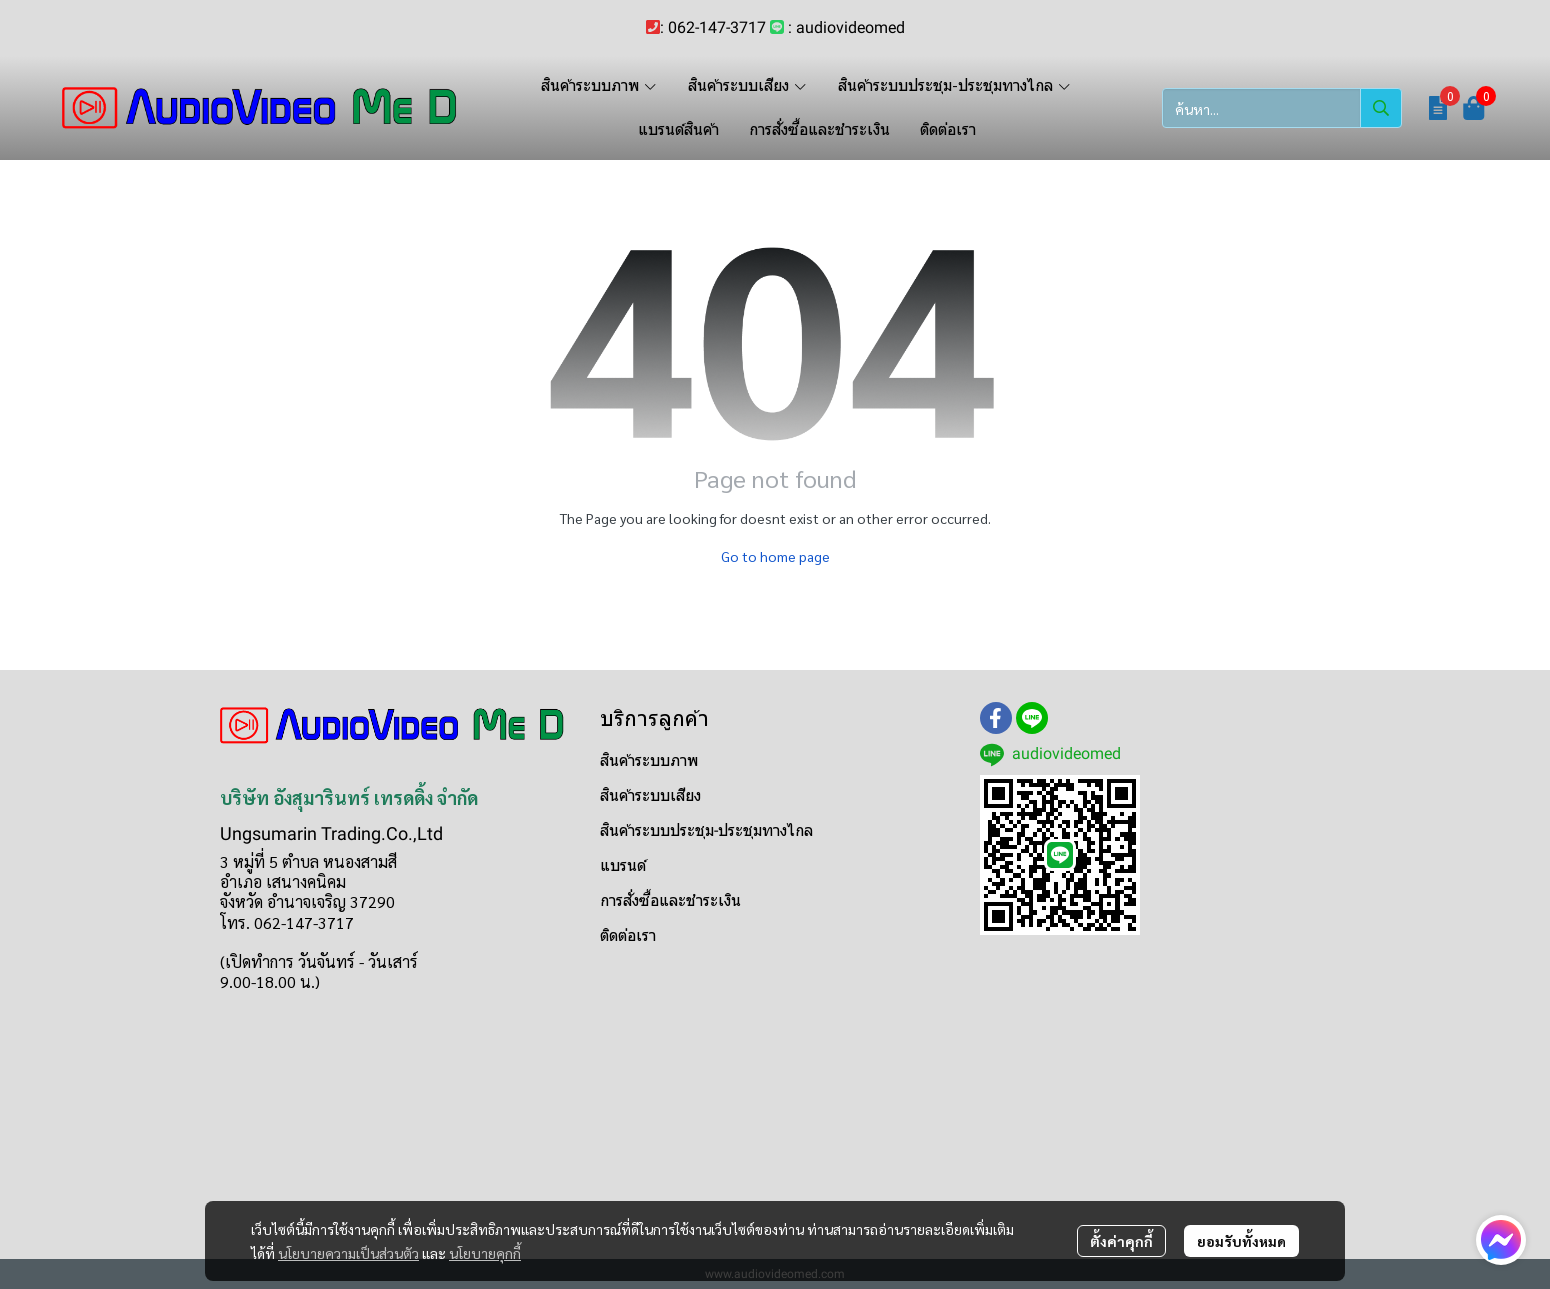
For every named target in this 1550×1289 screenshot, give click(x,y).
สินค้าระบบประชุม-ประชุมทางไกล (706, 830)
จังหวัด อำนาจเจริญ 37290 (307, 901)
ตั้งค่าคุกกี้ (1121, 1241)
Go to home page (775, 556)
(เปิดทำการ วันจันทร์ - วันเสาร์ (319, 961)
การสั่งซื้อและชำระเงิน (670, 900)
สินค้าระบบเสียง (650, 795)
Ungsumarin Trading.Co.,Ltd (331, 833)
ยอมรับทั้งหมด (1241, 1241)
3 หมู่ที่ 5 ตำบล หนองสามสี (308, 861)
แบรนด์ (623, 865)
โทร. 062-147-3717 (287, 922)
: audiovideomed (846, 27)
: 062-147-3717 (713, 27)
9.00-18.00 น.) (270, 981)
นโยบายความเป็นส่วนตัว (348, 1253)
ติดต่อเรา (628, 935)
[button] (1282, 108)
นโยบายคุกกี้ (485, 1253)
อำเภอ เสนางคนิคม (283, 881)
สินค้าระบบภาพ (649, 760)
